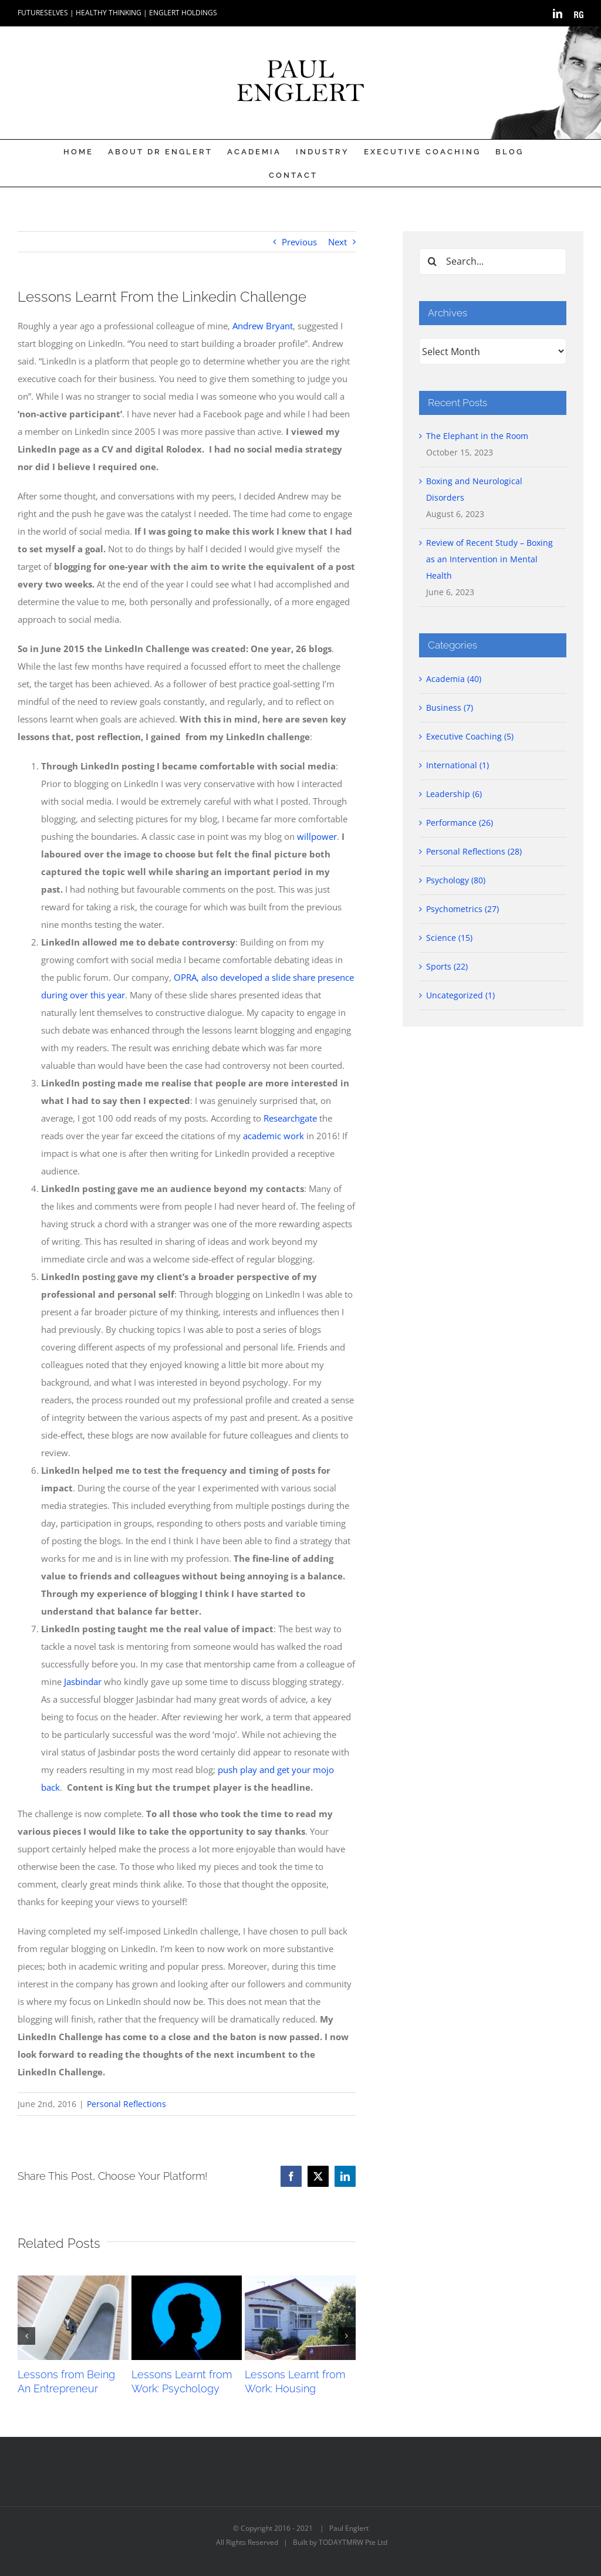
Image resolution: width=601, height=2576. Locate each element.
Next (337, 242)
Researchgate (290, 1118)
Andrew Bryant (262, 326)
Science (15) (449, 937)
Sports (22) (447, 966)
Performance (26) (459, 822)
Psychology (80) (455, 880)
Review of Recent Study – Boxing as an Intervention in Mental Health (489, 559)
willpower (317, 836)
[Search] (432, 261)
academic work (273, 1136)
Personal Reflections (126, 2103)
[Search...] (492, 261)
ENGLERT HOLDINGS (183, 13)
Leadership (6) (454, 793)
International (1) (457, 765)
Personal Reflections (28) (474, 851)
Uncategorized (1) (460, 995)
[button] (26, 2336)
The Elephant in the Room (477, 435)
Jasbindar (83, 1681)
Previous (299, 242)
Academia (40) (453, 678)
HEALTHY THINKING (108, 13)
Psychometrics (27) (462, 908)
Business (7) (449, 707)
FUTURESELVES (43, 13)
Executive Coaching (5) (470, 736)
